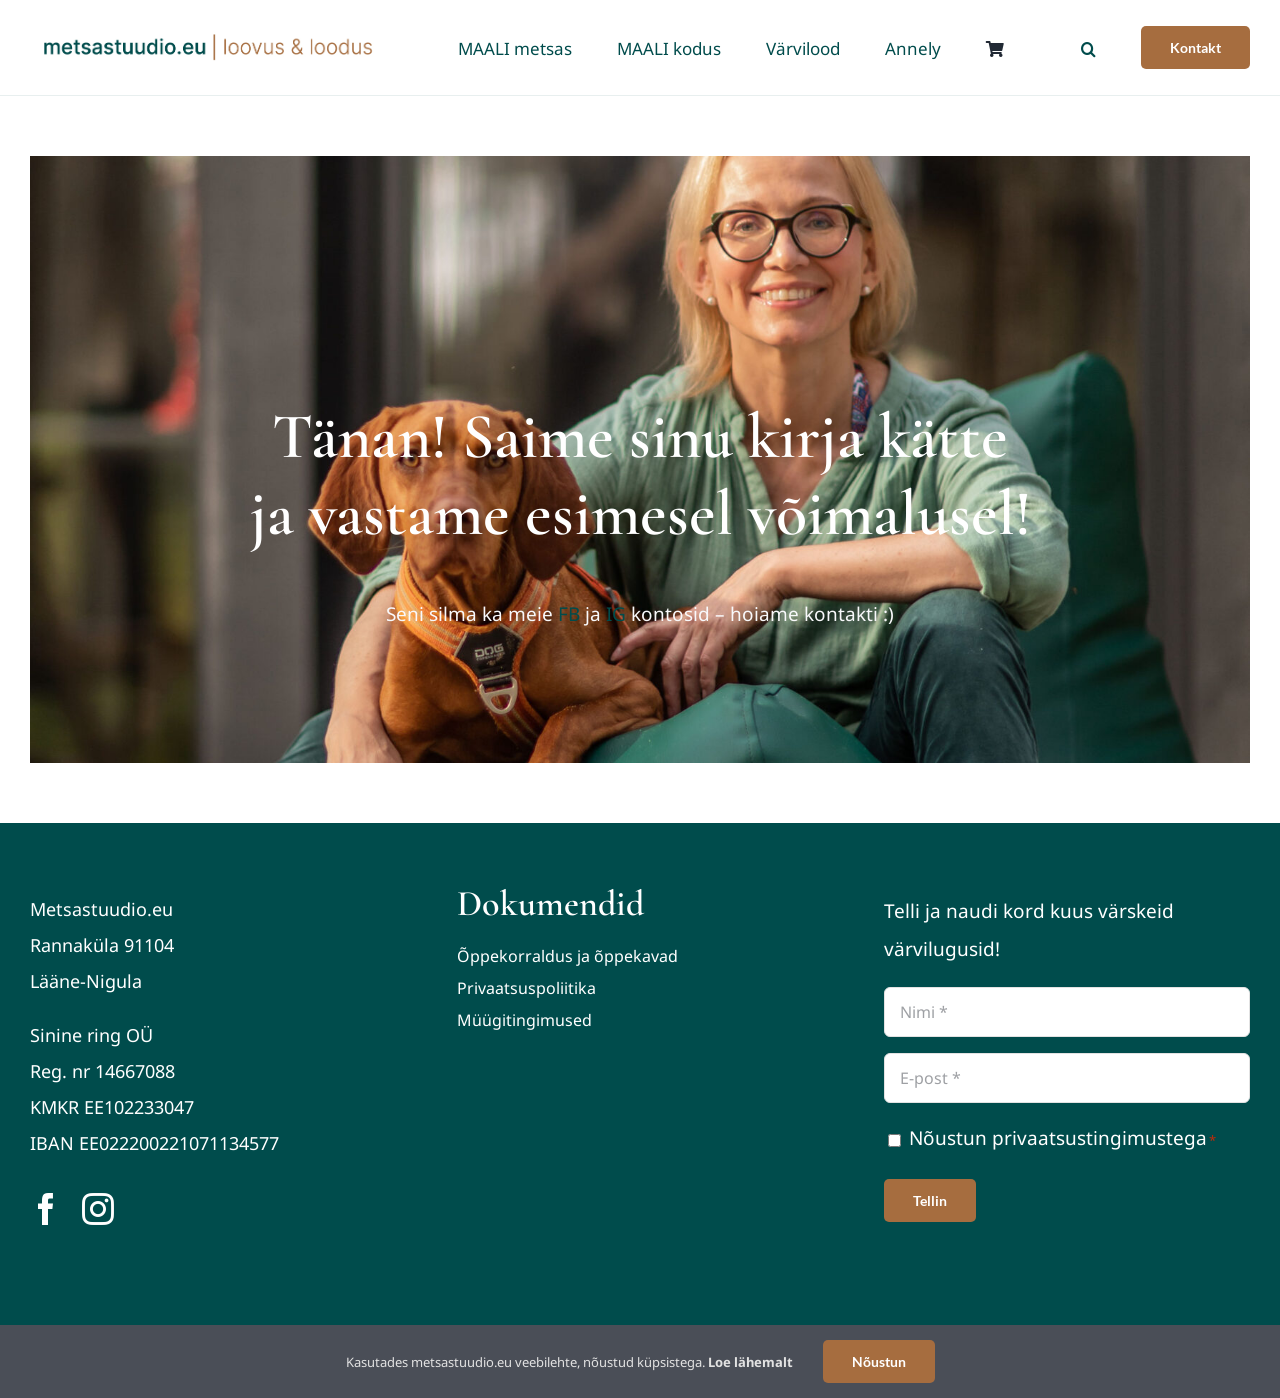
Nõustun (879, 1361)
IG (616, 614)
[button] (1088, 47)
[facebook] (46, 1209)
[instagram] (98, 1209)
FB (569, 614)
